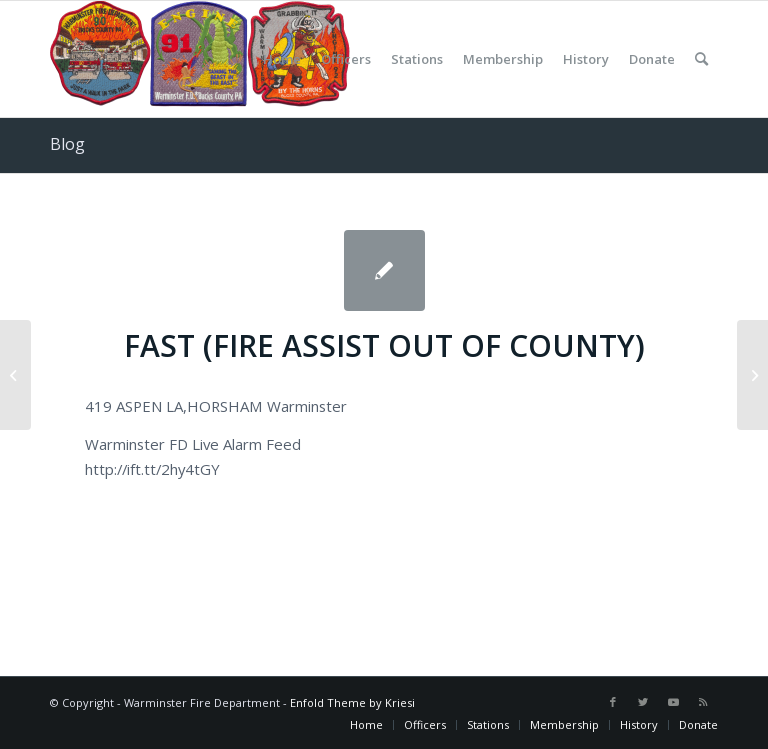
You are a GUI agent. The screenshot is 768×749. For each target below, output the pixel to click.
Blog (67, 144)
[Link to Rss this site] (703, 702)
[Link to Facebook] (613, 702)
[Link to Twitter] (643, 702)
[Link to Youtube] (673, 702)
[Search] (701, 59)
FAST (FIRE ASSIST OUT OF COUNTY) (384, 345)
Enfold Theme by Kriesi (352, 702)
